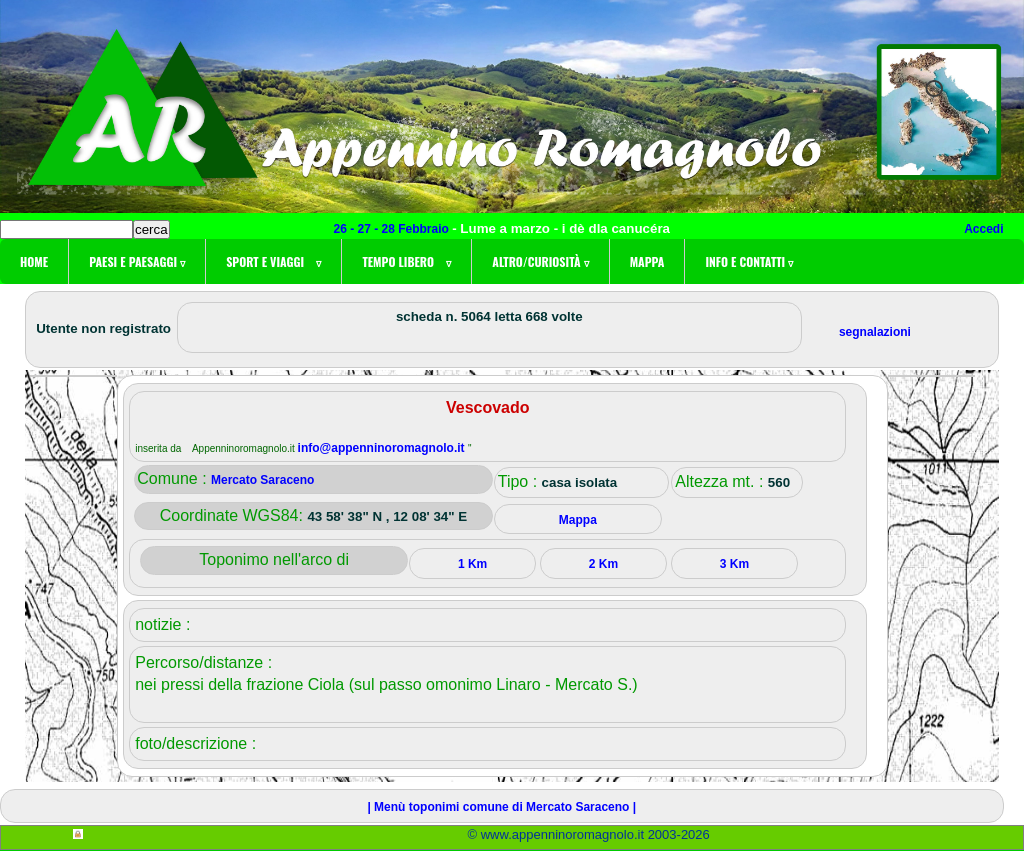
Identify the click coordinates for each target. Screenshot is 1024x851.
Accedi (983, 229)
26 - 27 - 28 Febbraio (393, 229)
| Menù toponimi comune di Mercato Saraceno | (501, 807)
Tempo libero (406, 261)
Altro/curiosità (540, 261)
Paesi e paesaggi (137, 261)
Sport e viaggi (273, 261)
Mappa (647, 261)
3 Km (734, 564)
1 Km (472, 564)
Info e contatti (749, 261)
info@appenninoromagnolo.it (383, 448)
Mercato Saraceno (262, 480)
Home (34, 261)
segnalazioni (875, 332)
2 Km (603, 564)
